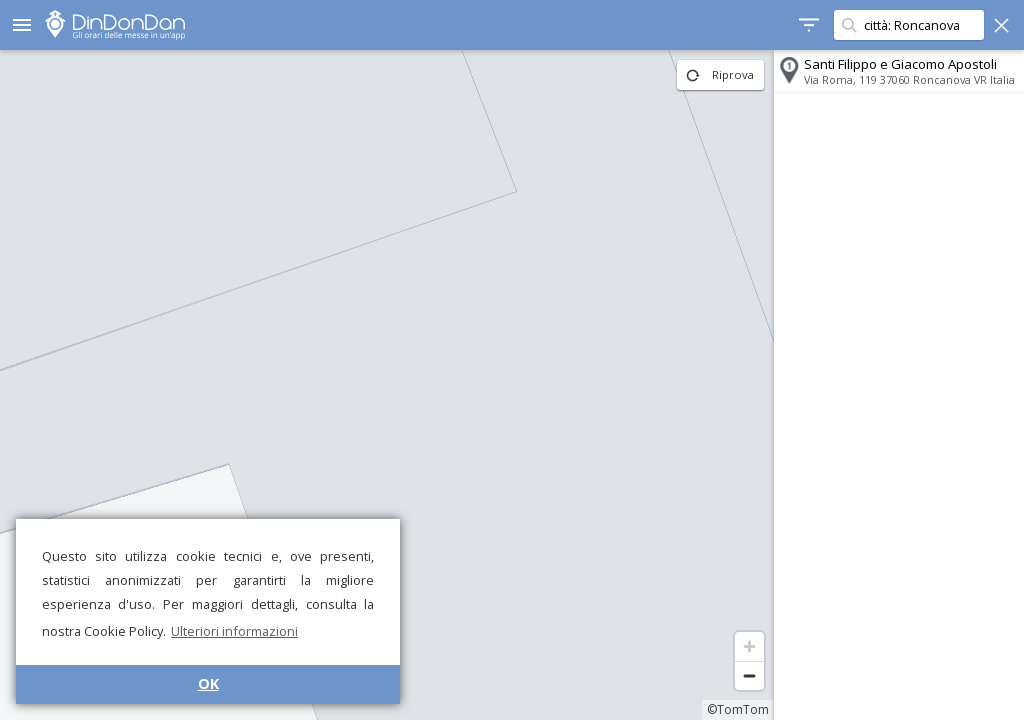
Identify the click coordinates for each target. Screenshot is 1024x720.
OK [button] (208, 683)
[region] (387, 385)
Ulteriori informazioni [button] (234, 631)
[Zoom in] (749, 646)
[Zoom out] (749, 675)
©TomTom (738, 709)
